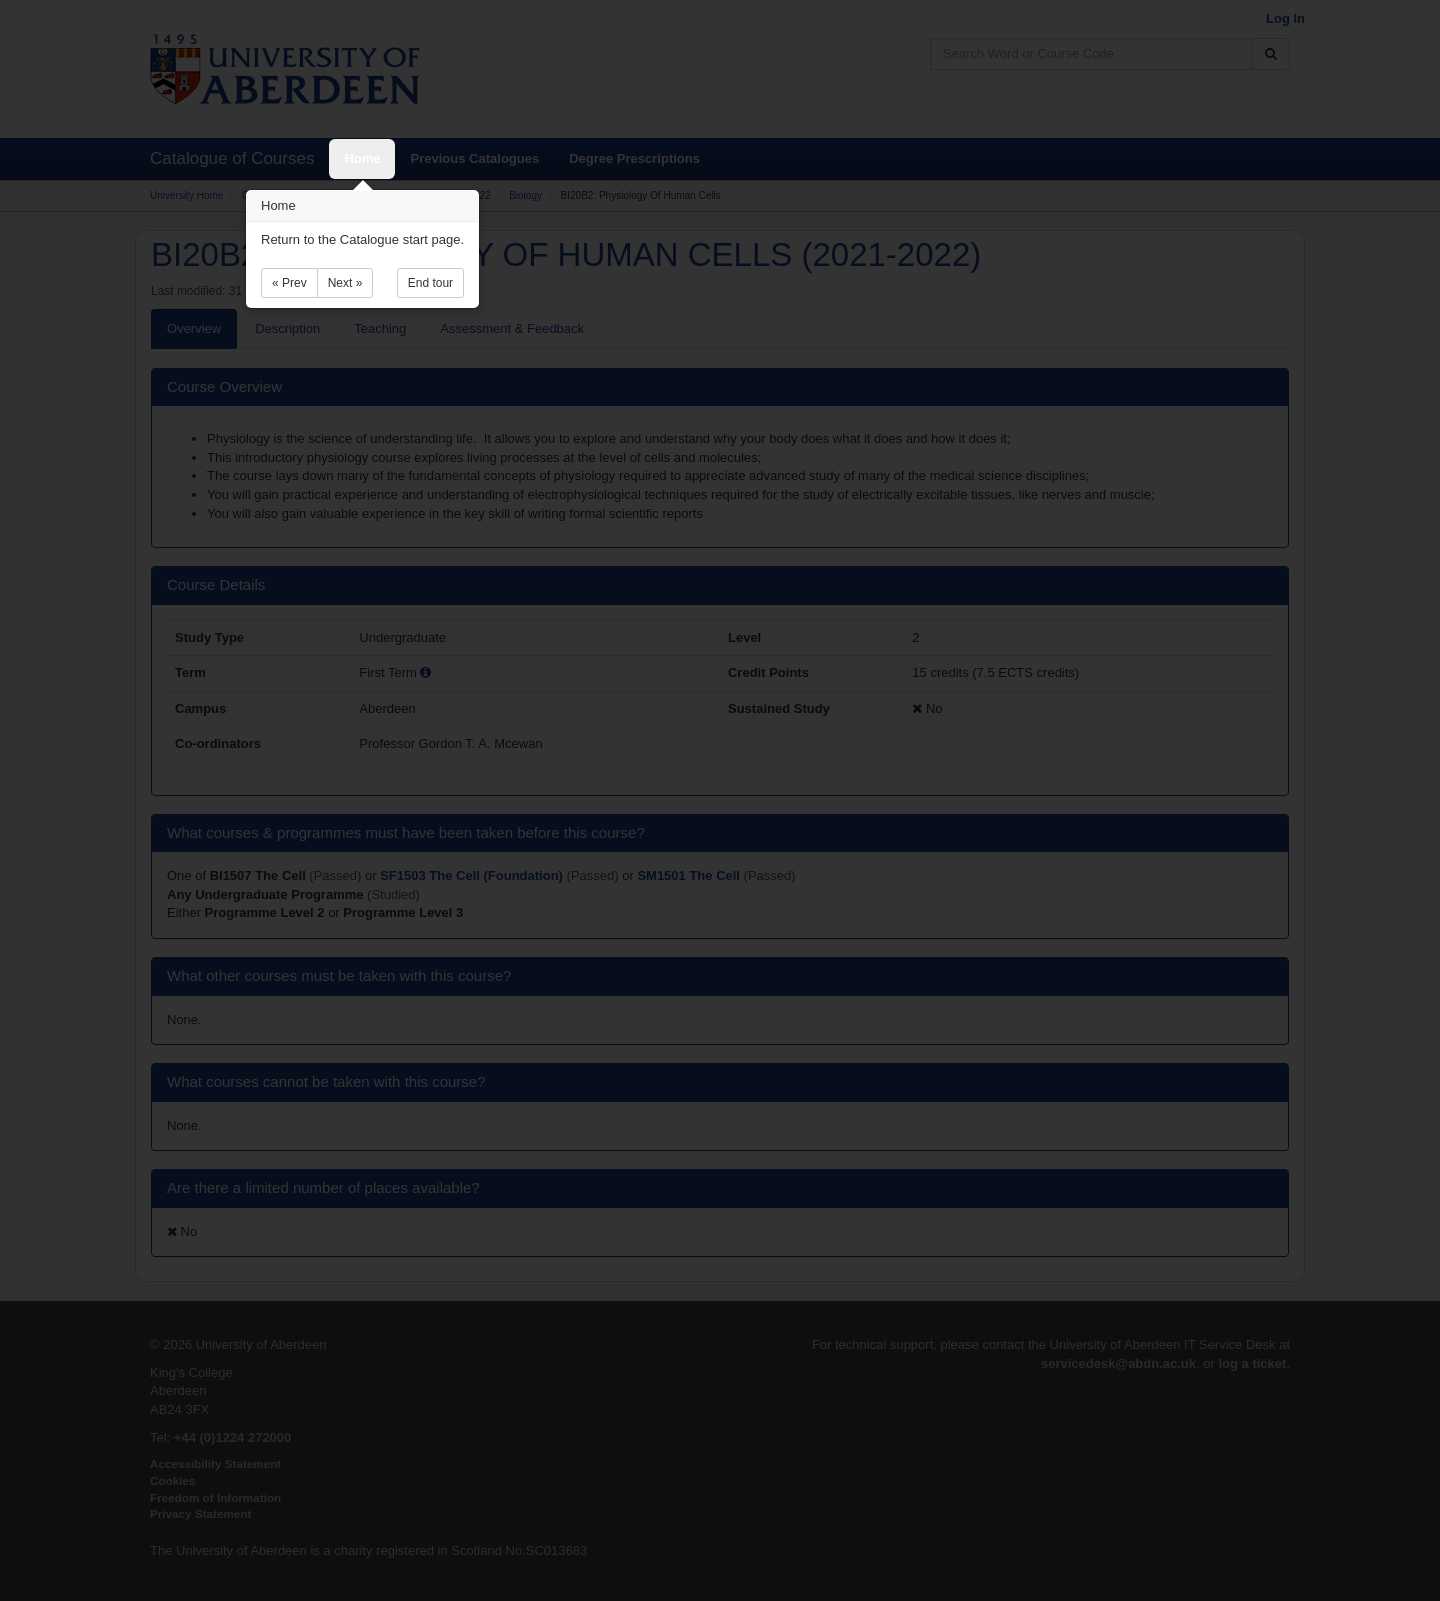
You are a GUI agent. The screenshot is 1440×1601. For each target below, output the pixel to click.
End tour (430, 283)
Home (362, 158)
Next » (345, 283)
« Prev (289, 283)
